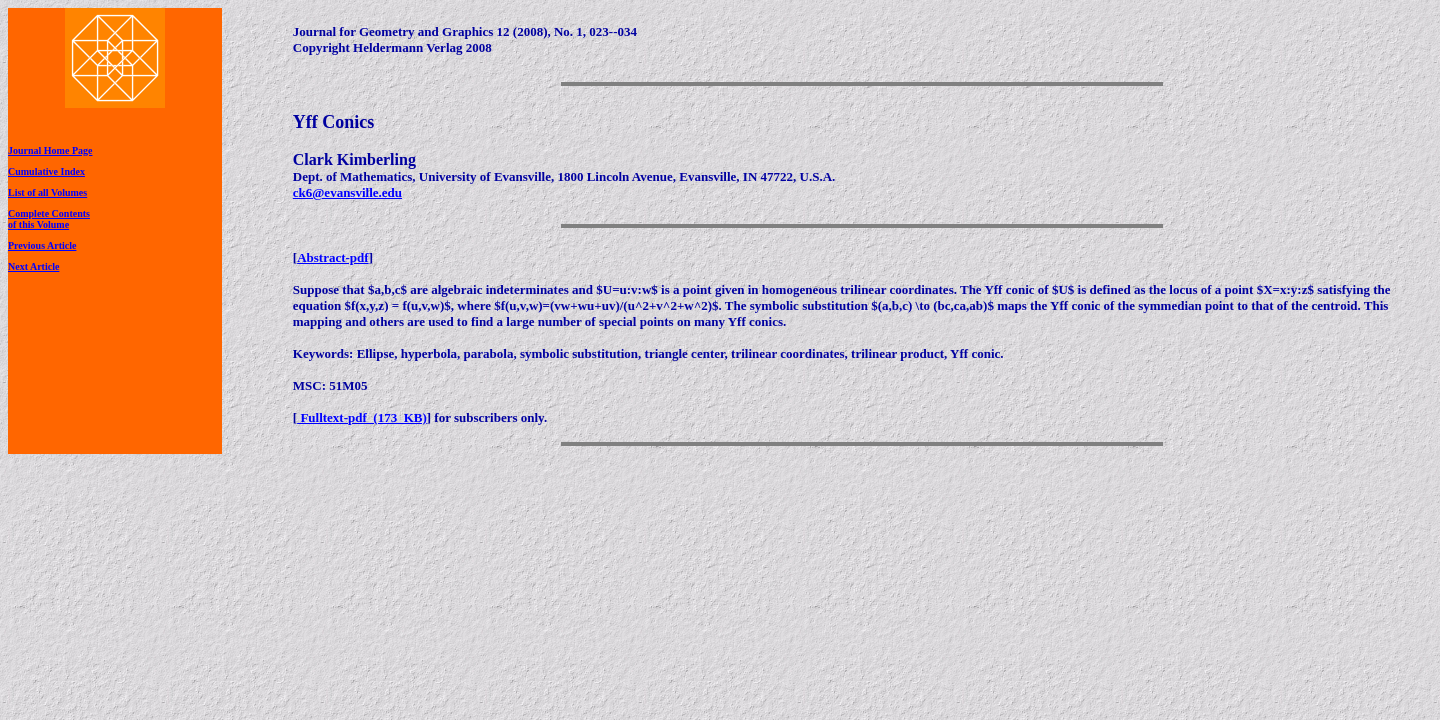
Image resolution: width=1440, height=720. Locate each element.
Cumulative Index (46, 171)
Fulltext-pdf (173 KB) (362, 417)
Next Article (33, 266)
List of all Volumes (47, 192)
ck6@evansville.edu (347, 192)
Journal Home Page (50, 150)
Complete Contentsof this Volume (49, 219)
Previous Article (42, 245)
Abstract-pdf (333, 257)
